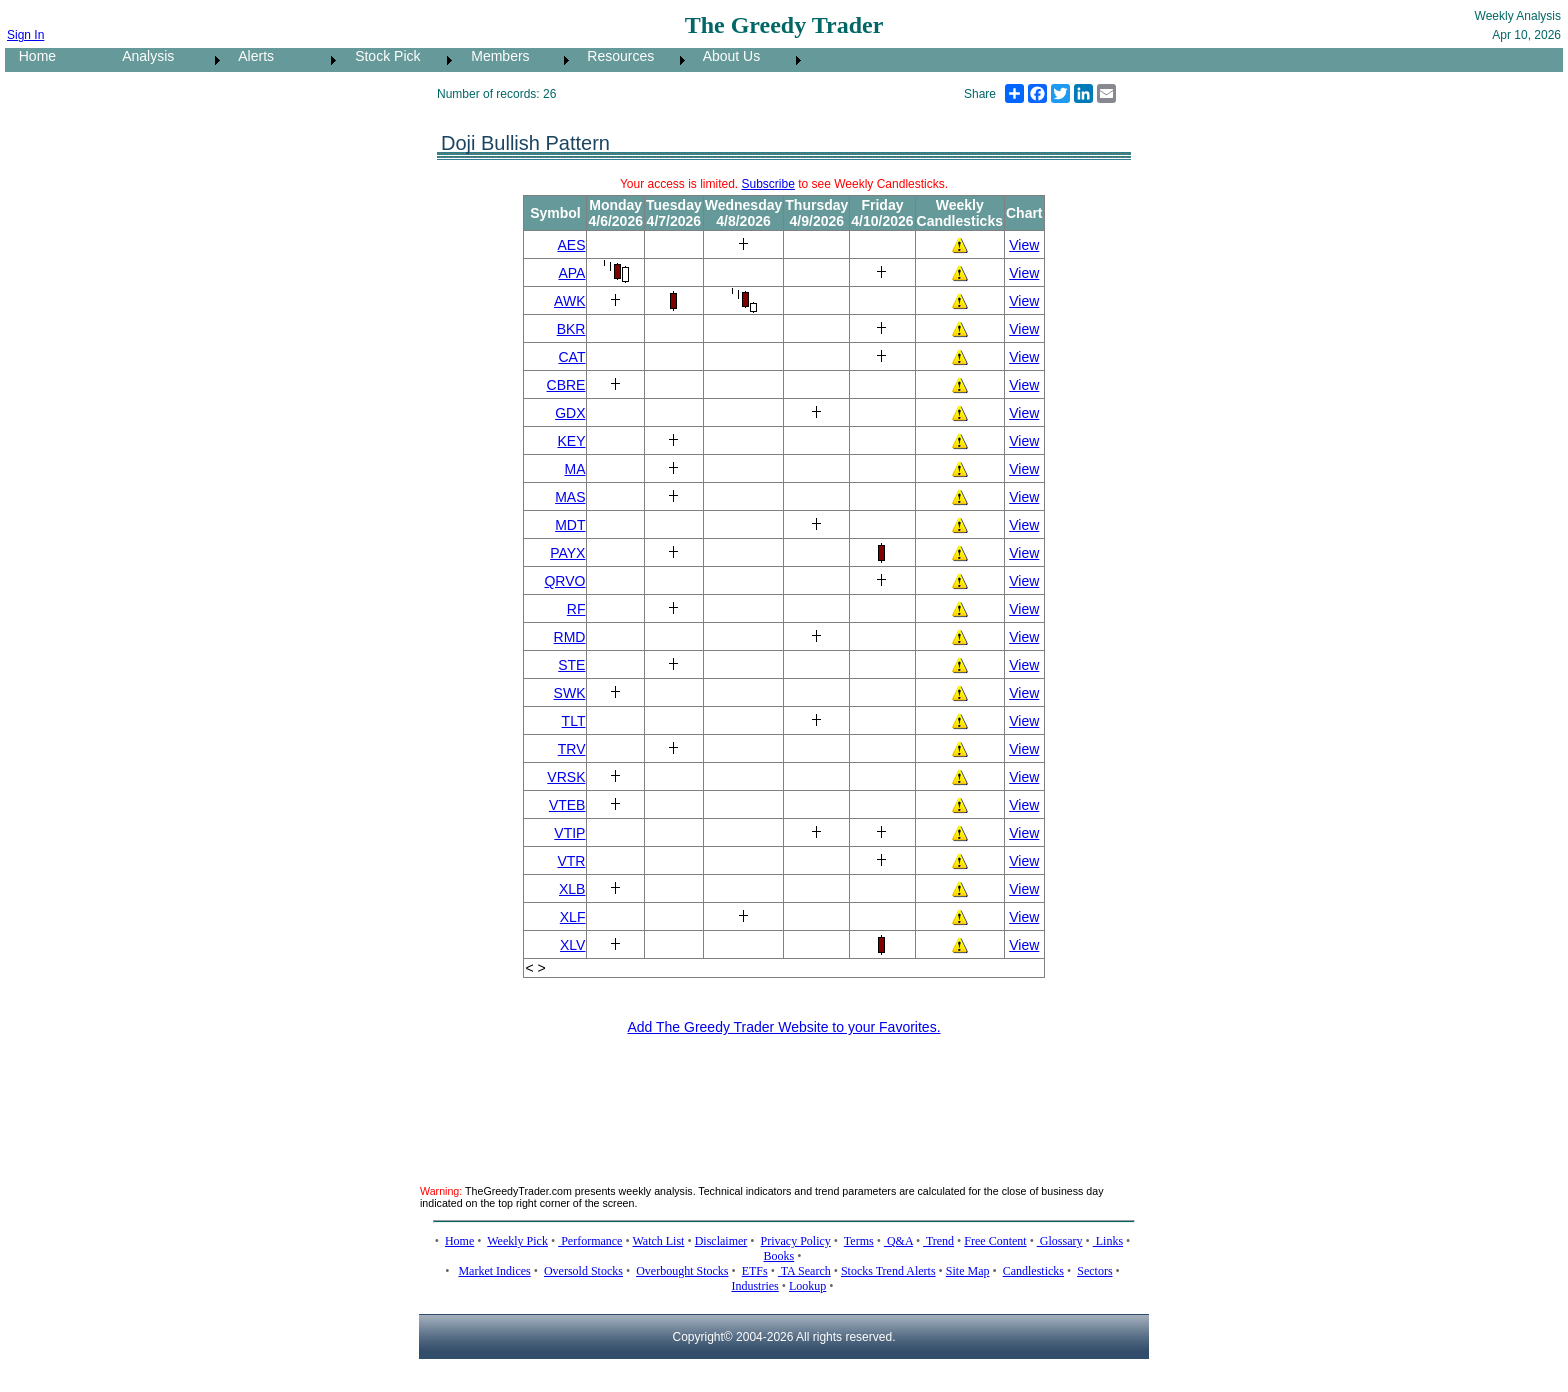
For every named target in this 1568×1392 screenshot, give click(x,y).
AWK (569, 301)
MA (574, 469)
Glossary (1060, 1241)
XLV (572, 945)
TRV (572, 749)
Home (31, 56)
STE (571, 665)
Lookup (807, 1286)
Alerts (250, 56)
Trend (938, 1241)
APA (571, 273)
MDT (570, 525)
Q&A (898, 1241)
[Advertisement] (784, 1098)
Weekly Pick (517, 1241)
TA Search (804, 1271)
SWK (570, 693)
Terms (859, 1241)
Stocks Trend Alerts (888, 1271)
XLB (572, 889)
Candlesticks (1033, 1271)
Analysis (142, 56)
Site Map (968, 1271)
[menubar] (405, 60)
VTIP (569, 833)
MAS (570, 497)
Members (495, 56)
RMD (570, 637)
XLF (573, 917)
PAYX (567, 553)
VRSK (566, 777)
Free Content (995, 1241)
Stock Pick (381, 56)
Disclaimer (721, 1241)
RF (576, 609)
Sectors (1094, 1271)
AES (571, 245)
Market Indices (494, 1271)
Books (779, 1256)
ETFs (755, 1271)
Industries (754, 1286)
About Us (726, 56)
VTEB (567, 805)
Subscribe (768, 184)
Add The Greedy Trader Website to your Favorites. (783, 1027)
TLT (574, 721)
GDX (570, 413)
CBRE (566, 385)
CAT (572, 357)
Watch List (658, 1241)
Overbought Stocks (682, 1271)
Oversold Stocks (583, 1271)
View (1024, 245)
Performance (590, 1241)
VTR (571, 861)
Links (1108, 1241)
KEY (571, 441)
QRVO (564, 581)
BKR (571, 329)
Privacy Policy (796, 1241)
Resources (615, 56)
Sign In (25, 35)
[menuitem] (57, 60)
